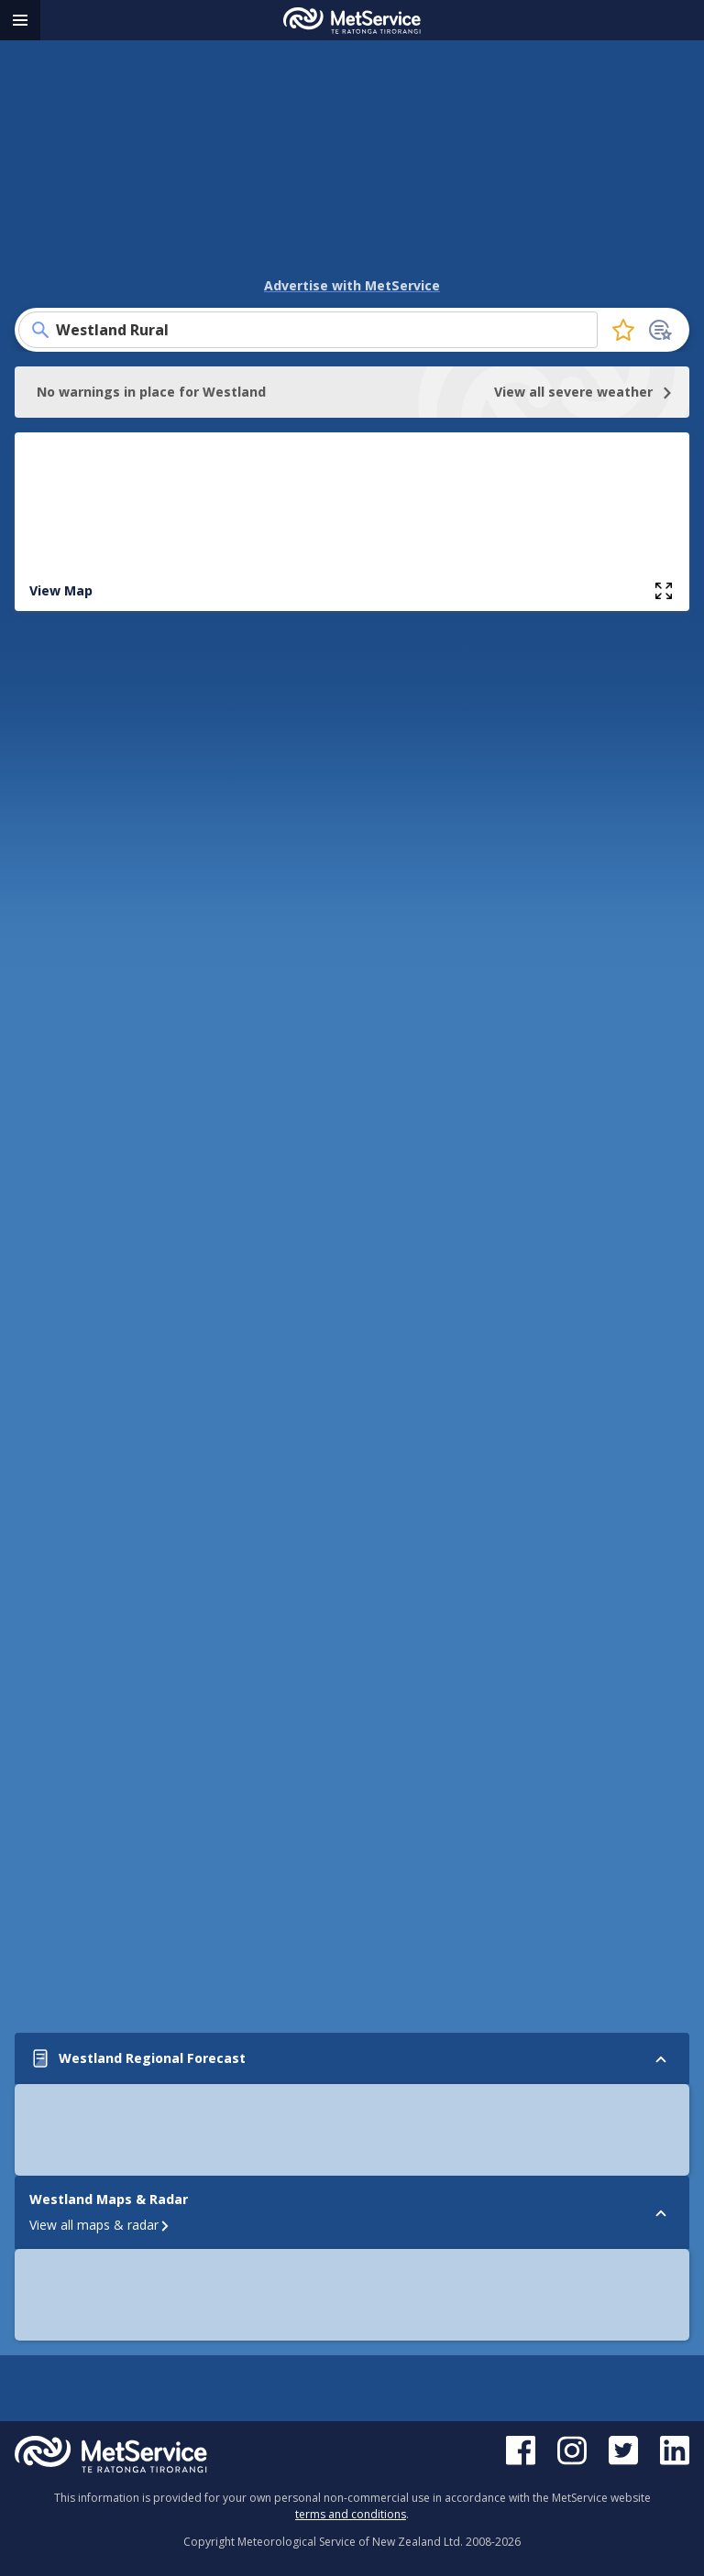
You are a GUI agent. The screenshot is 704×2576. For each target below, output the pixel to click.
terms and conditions (350, 2514)
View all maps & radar (100, 1789)
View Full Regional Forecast (352, 764)
